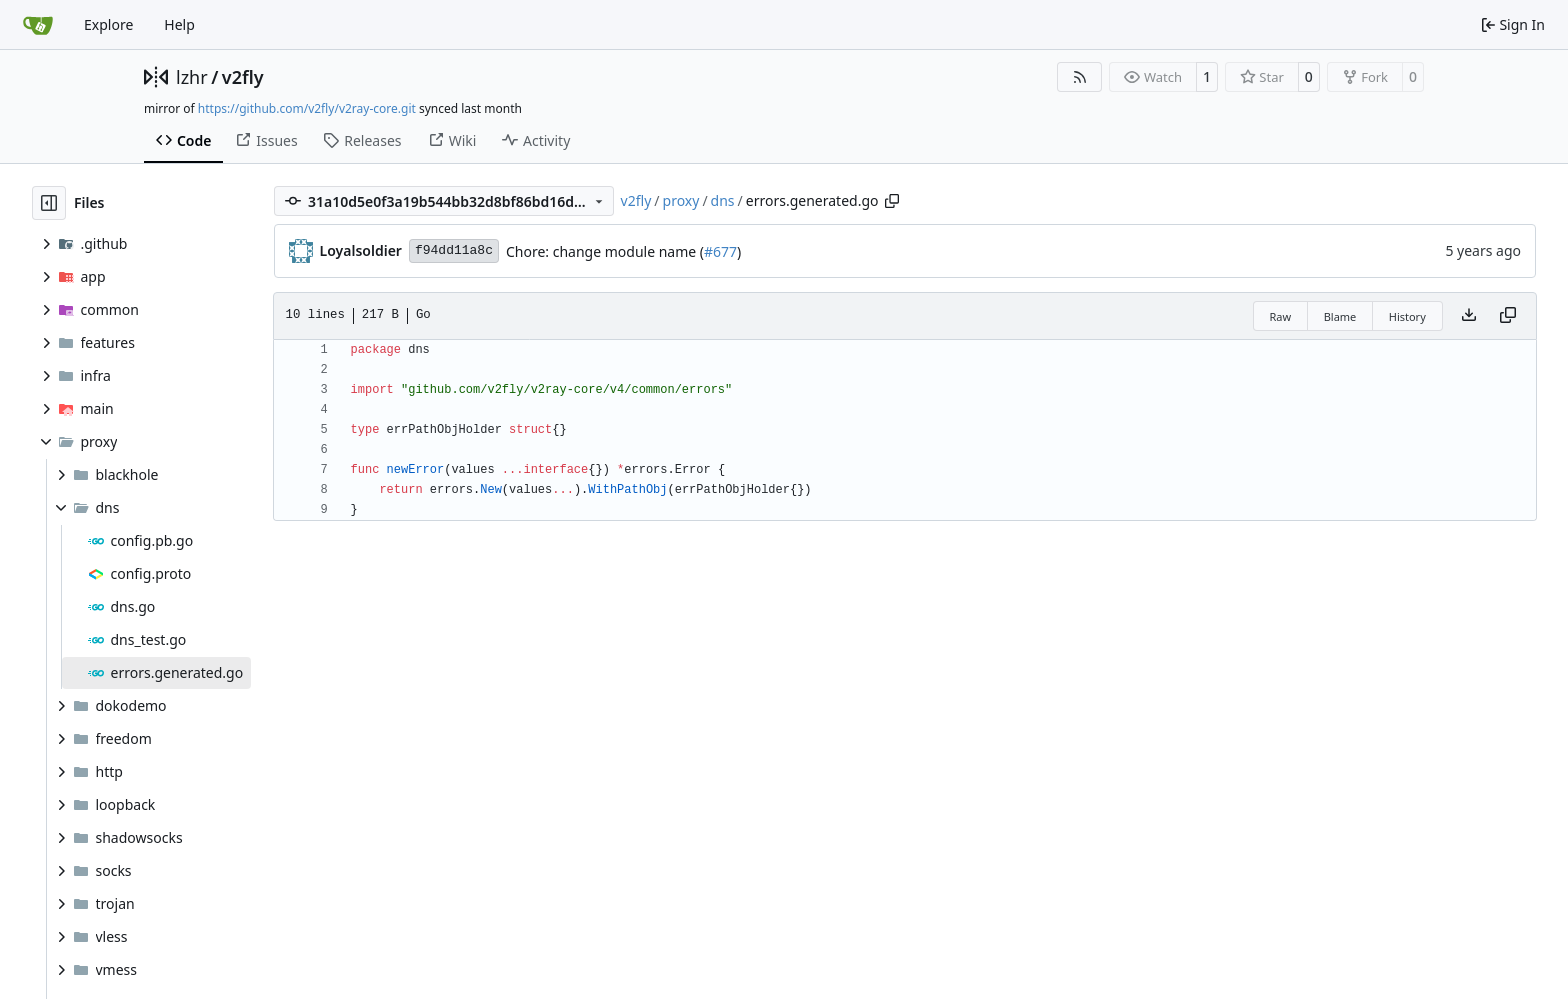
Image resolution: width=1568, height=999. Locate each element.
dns (723, 200)
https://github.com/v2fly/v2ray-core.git (307, 108)
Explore (108, 24)
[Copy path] (892, 201)
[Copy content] (1508, 316)
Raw (1281, 316)
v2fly (243, 77)
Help (179, 24)
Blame (1340, 316)
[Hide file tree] (49, 203)
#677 (720, 251)
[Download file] (1469, 316)
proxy (681, 200)
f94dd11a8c (454, 250)
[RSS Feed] (1080, 77)
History (1407, 316)
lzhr (192, 77)
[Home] (38, 25)
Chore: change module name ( (605, 251)
